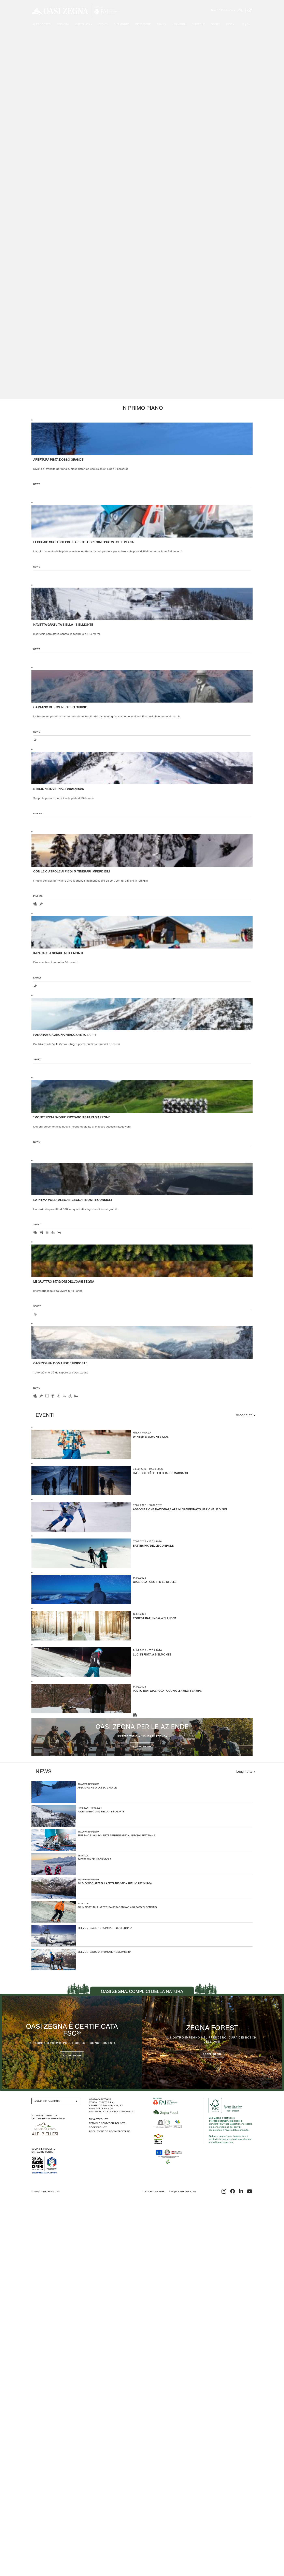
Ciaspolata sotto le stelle (154, 1582)
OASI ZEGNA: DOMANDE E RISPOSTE (60, 1363)
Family (161, 25)
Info (229, 25)
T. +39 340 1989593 (153, 2191)
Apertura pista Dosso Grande (58, 459)
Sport (215, 25)
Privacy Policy (98, 2119)
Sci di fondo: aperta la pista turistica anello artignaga (114, 1884)
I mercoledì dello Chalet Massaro (160, 1473)
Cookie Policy (97, 2127)
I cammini (179, 25)
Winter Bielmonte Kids (151, 1437)
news (36, 484)
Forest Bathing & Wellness (154, 1618)
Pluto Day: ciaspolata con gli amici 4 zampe (167, 1691)
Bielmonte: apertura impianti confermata (104, 1928)
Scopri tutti (244, 1415)
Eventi (103, 25)
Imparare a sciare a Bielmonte (58, 953)
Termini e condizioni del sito (107, 2123)
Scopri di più (142, 1746)
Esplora (63, 25)
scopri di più (212, 2054)
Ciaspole (198, 25)
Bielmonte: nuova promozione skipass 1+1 (104, 1952)
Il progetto (42, 25)
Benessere (143, 25)
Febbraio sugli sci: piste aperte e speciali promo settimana (83, 542)
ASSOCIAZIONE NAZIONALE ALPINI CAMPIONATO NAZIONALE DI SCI (180, 1509)
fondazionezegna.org (45, 2191)
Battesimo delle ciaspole (153, 1546)
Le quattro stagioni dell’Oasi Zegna (63, 1281)
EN (248, 25)
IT (243, 25)
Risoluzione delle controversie (109, 2131)
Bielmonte (121, 25)
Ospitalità (82, 25)
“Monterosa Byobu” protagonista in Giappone (71, 1117)
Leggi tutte (244, 1771)
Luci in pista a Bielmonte (152, 1654)
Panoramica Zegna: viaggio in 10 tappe (65, 1035)
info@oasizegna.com (222, 2142)
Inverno (38, 813)
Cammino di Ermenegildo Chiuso (60, 707)
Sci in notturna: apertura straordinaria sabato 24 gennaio (117, 1908)
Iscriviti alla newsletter (57, 2101)
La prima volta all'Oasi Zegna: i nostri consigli (72, 1200)
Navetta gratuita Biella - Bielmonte (63, 624)
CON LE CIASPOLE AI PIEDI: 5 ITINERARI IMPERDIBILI (71, 871)
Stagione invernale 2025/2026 (58, 789)
